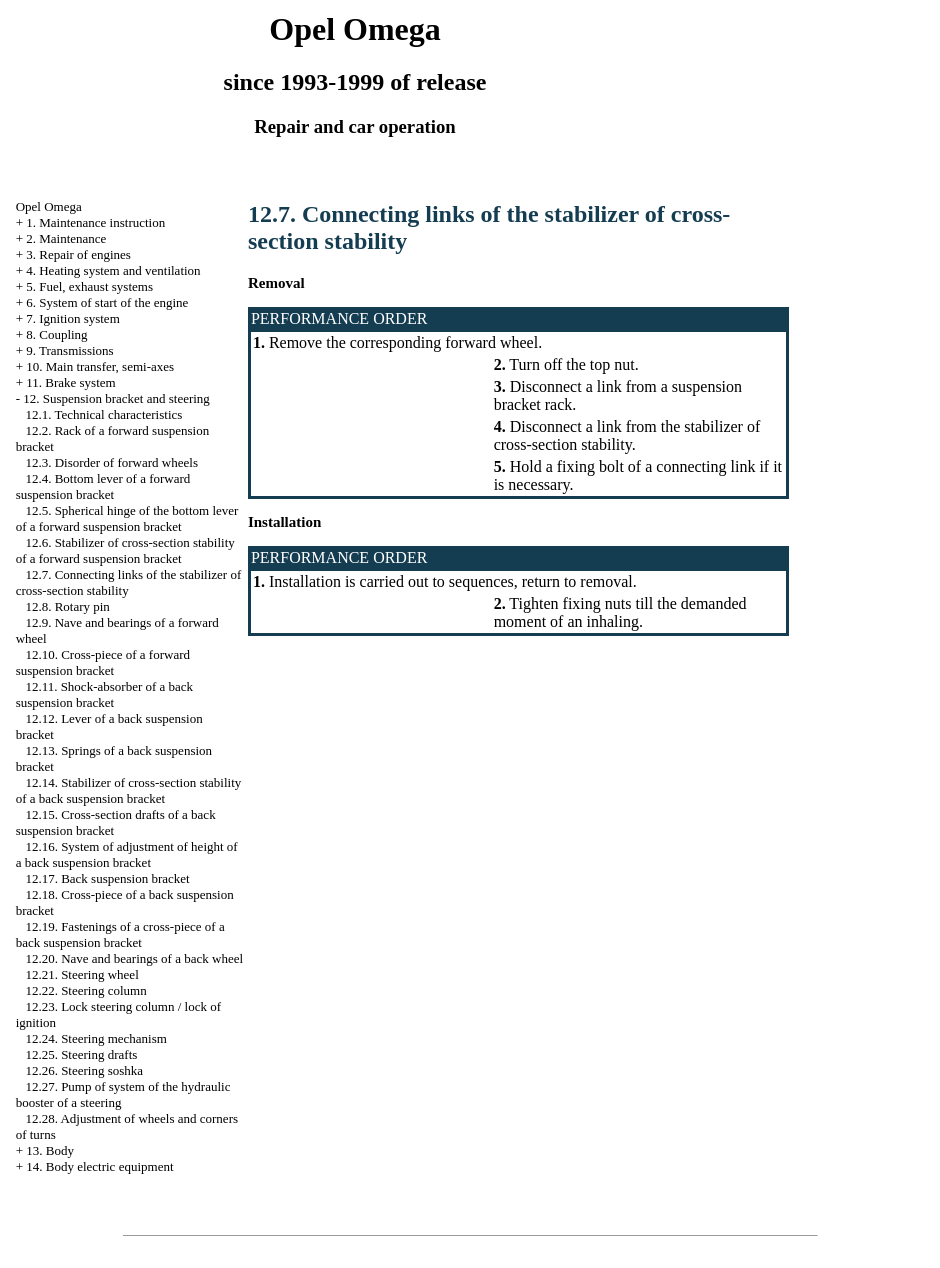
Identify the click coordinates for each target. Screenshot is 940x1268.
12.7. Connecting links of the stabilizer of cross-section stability (129, 582)
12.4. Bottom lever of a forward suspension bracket (103, 486)
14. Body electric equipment (99, 1166)
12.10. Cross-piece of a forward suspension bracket (103, 662)
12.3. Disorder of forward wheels (111, 462)
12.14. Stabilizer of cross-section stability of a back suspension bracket (129, 790)
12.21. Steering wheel (81, 974)
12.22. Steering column (85, 990)
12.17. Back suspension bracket (107, 878)
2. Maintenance (66, 238)
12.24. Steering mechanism (96, 1038)
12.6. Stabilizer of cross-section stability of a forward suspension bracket (125, 550)
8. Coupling (56, 334)
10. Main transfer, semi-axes (100, 366)
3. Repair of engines (78, 254)
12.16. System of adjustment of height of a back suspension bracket (127, 854)
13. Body (50, 1150)
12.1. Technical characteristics (103, 414)
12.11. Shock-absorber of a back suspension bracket (105, 694)
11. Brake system (70, 382)
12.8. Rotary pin (67, 606)
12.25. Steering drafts (81, 1054)
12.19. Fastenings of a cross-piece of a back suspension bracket (120, 934)
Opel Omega (49, 206)
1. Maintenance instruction (95, 222)
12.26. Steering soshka (84, 1070)
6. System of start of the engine (107, 302)
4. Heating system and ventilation (113, 270)
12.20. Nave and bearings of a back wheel (134, 958)
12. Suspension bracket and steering (116, 398)
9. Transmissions (69, 350)
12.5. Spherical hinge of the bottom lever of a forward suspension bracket (127, 518)
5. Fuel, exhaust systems (89, 286)
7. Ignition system (73, 318)
